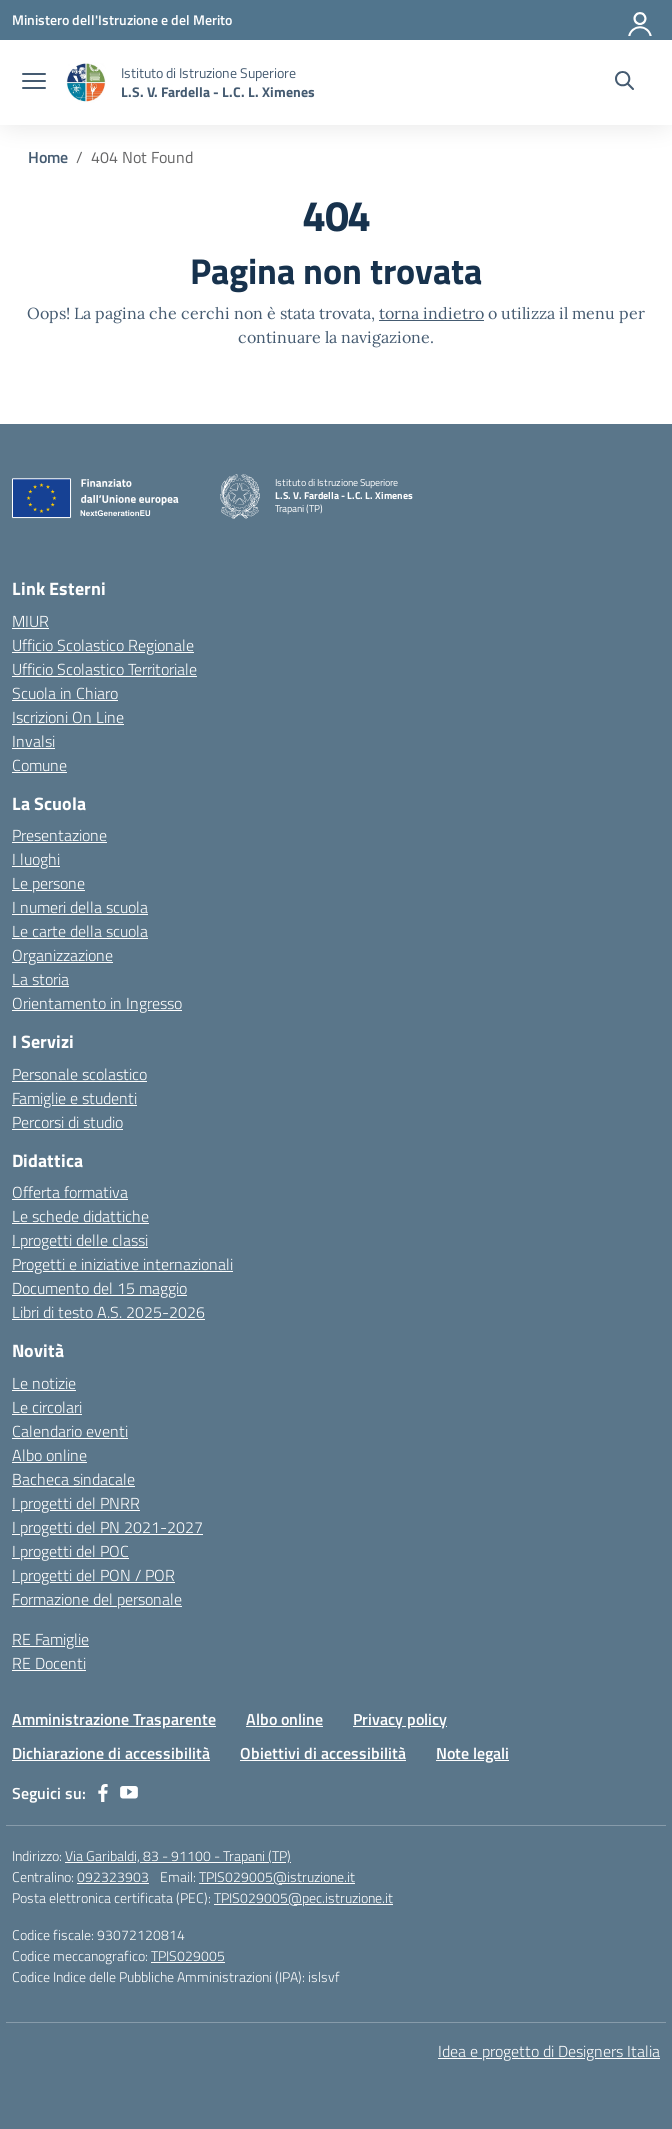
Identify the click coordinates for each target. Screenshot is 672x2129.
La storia (40, 979)
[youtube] (129, 1793)
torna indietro (431, 313)
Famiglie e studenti (74, 1098)
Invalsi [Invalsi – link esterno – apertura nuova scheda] (33, 741)
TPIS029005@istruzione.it (277, 1876)
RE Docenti (49, 1663)
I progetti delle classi (80, 1240)
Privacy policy (400, 1719)
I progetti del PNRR (76, 1503)
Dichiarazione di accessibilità (111, 1753)
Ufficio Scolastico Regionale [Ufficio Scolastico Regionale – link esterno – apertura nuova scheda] (103, 645)
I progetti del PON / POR (93, 1575)
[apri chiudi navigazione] (34, 83)
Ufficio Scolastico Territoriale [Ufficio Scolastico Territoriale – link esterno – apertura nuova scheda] (104, 669)
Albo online (49, 1455)
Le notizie (44, 1383)
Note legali (472, 1753)
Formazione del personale (97, 1599)
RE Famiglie (50, 1639)
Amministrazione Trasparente (114, 1719)
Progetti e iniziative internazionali (122, 1264)
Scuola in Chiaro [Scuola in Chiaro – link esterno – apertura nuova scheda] (65, 693)
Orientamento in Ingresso (97, 1003)
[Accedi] (641, 20)
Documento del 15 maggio (99, 1288)
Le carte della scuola (80, 931)
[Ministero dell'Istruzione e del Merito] (122, 19)
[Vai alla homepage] (86, 82)
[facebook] (103, 1793)
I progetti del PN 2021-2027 (107, 1527)
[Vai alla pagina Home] (48, 157)
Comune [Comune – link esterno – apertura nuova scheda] (39, 765)
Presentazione (59, 835)
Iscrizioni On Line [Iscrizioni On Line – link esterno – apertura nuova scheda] (68, 717)
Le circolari (47, 1407)
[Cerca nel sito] (624, 83)
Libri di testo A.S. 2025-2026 (108, 1312)
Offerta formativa (70, 1192)
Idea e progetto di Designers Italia (549, 2051)
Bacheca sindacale (73, 1479)
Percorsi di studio (67, 1122)
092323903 (113, 1876)
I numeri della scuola (80, 907)
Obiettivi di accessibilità (323, 1753)
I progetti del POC (70, 1551)
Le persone (48, 883)
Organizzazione (62, 955)
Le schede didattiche (80, 1216)
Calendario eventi (70, 1431)
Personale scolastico (79, 1074)
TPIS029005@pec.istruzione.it (303, 1897)
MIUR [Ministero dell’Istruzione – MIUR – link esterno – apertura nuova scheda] (30, 621)
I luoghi (36, 859)
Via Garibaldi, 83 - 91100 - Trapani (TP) (178, 1855)
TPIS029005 (188, 1955)
